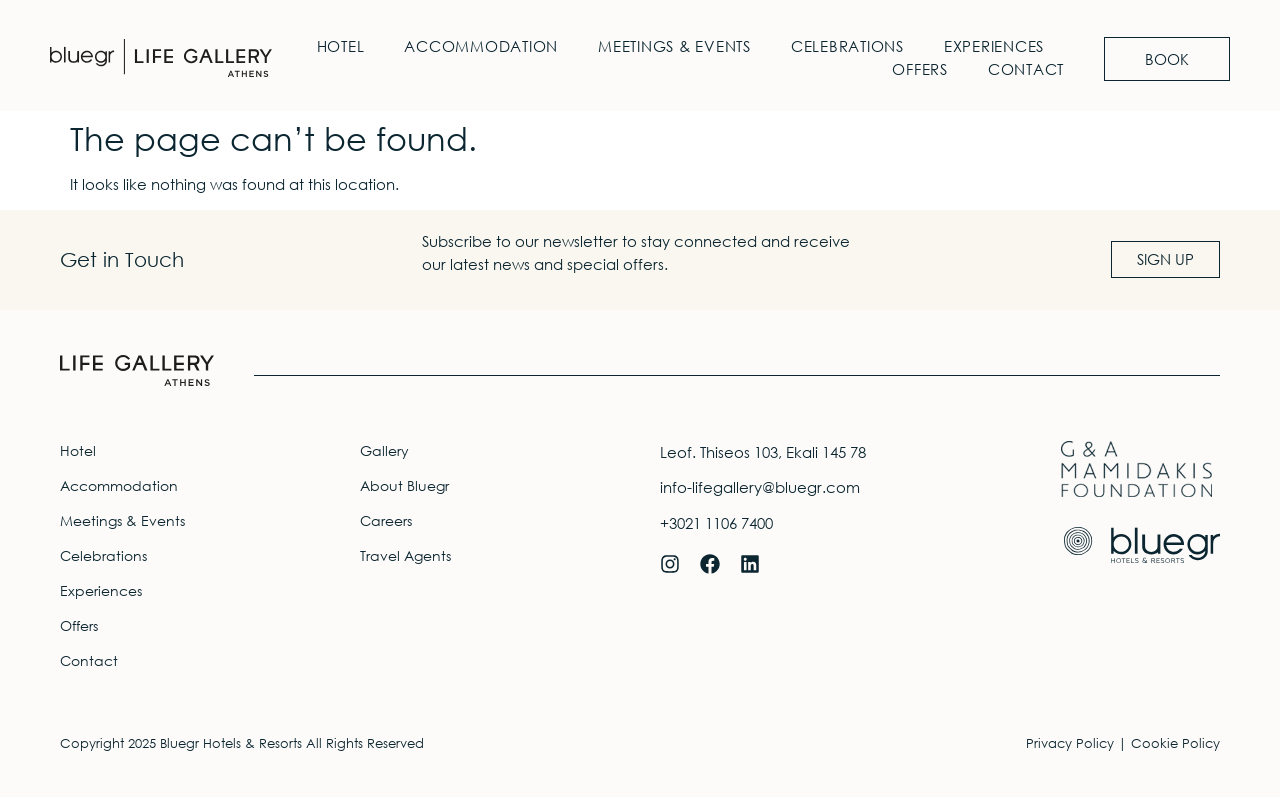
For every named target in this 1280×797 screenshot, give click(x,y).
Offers (920, 69)
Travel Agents (405, 555)
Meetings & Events (674, 46)
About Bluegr (404, 485)
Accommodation (481, 46)
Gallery (384, 450)
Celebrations (847, 46)
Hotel (341, 46)
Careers (386, 520)
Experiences (994, 46)
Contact (1026, 69)
